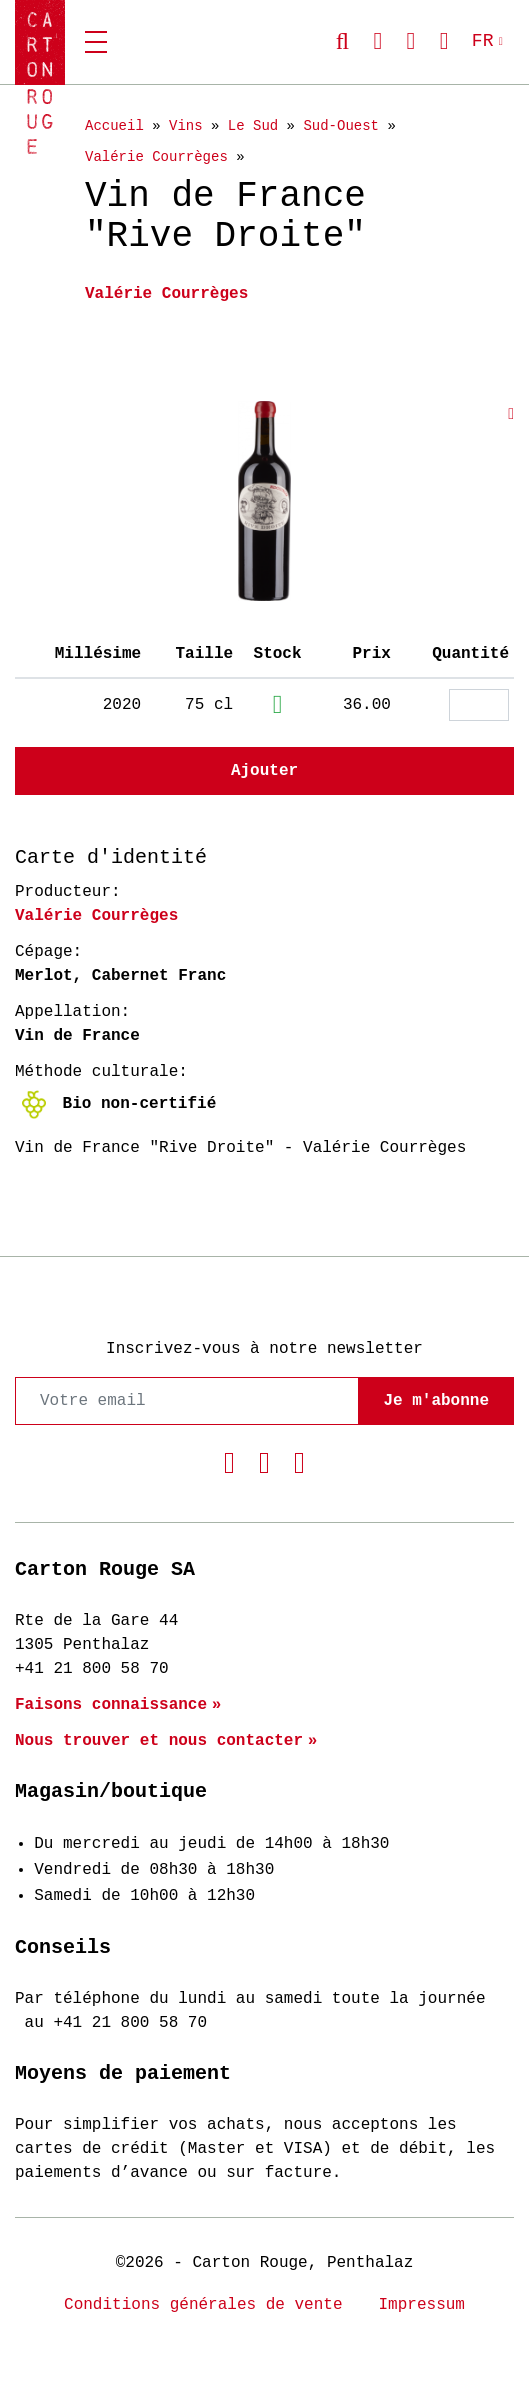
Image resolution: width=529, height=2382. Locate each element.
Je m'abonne (436, 1401)
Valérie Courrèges (156, 156)
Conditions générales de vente (203, 2305)
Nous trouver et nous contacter (159, 1741)
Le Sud (253, 125)
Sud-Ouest (341, 125)
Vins (186, 125)
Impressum (422, 2305)
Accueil (114, 125)
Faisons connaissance (111, 1705)
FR (483, 41)
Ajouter (264, 771)
